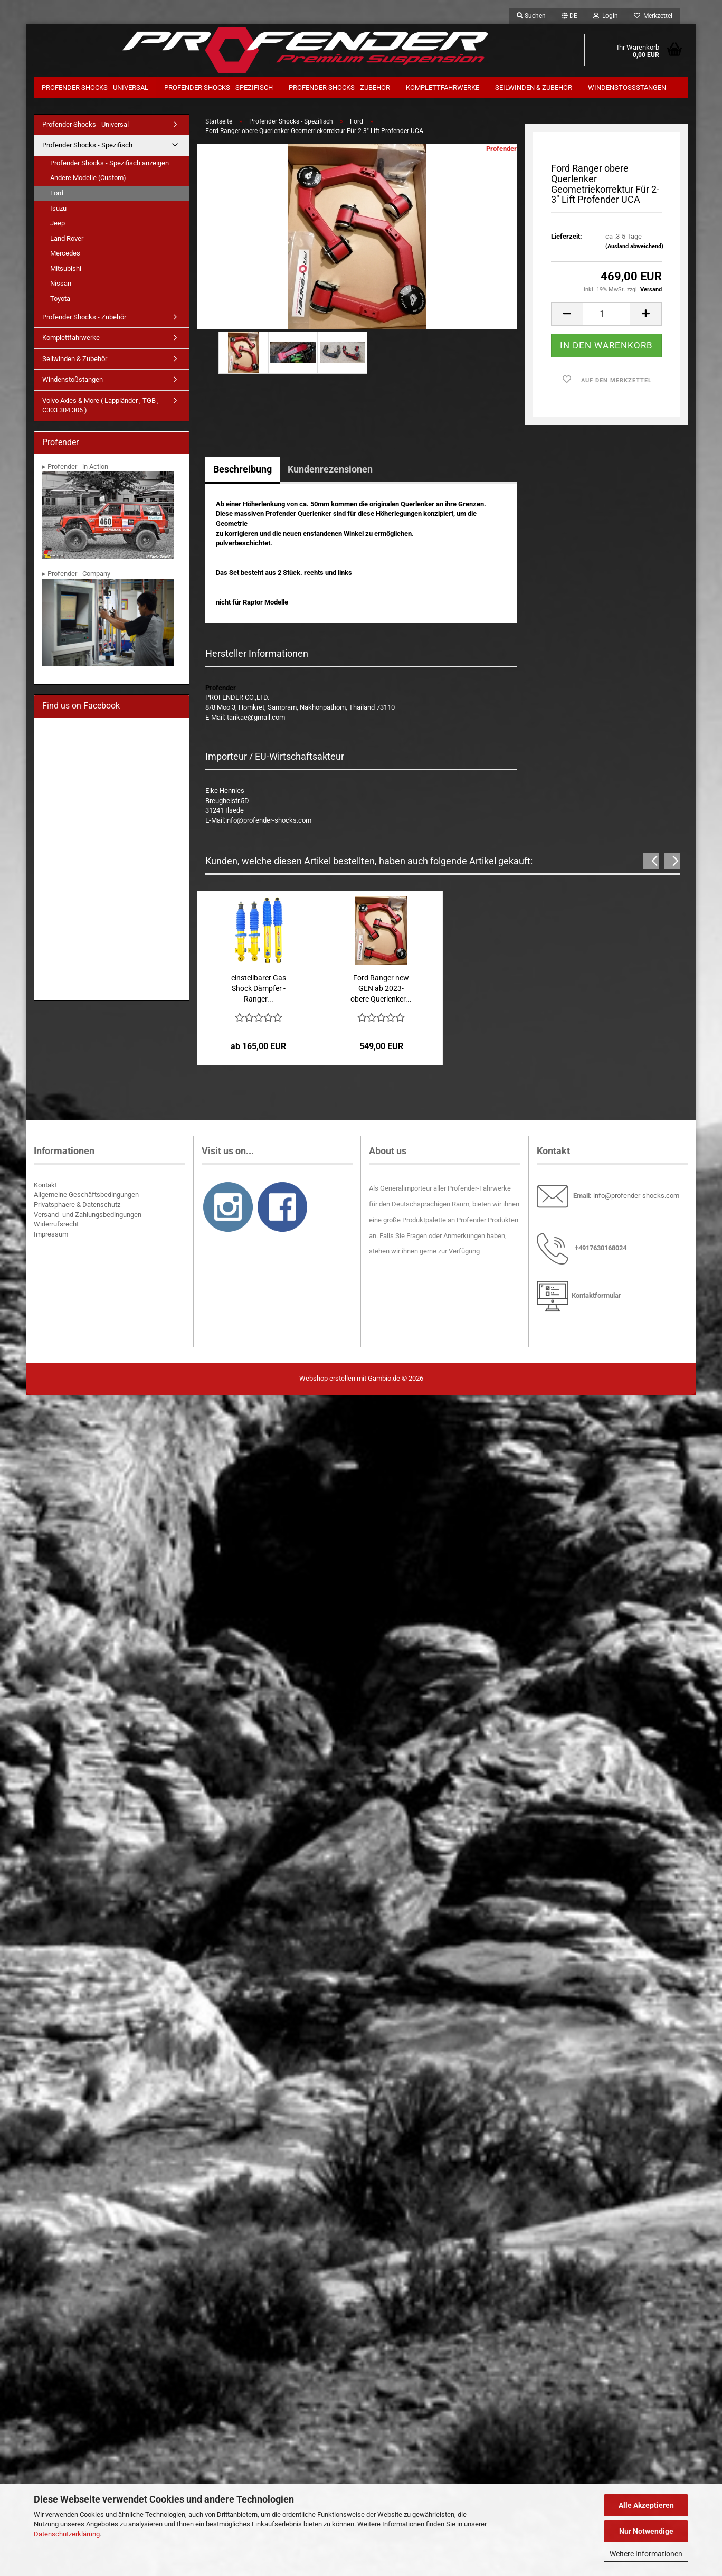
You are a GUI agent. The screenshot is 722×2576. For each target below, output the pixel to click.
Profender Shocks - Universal (95, 87)
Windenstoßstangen (627, 87)
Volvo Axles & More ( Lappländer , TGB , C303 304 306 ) (100, 408)
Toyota (60, 301)
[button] (569, 16)
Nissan (60, 286)
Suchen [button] (531, 16)
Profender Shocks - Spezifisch (218, 87)
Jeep (57, 225)
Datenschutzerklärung (67, 2534)
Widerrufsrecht (56, 1226)
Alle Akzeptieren (646, 2505)
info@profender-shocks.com (636, 1198)
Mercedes (65, 256)
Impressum (51, 1236)
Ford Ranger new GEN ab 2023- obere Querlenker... (381, 990)
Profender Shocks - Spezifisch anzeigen (109, 165)
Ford (56, 195)
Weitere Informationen (646, 2554)
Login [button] (605, 16)
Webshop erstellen (327, 1380)
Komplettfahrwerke (442, 87)
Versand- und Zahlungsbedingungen (87, 1217)
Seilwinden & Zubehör (533, 87)
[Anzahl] (606, 316)
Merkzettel (653, 16)
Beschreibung (242, 471)
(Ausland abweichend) (634, 248)
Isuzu (58, 210)
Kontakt (45, 1187)
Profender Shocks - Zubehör (339, 87)
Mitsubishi (65, 271)
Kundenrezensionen (330, 471)
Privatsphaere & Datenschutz (77, 1207)
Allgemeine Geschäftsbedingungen (86, 1197)
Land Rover (66, 240)
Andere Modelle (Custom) (88, 180)
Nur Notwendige (646, 2531)
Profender (501, 151)
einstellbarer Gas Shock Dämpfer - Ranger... (258, 990)
